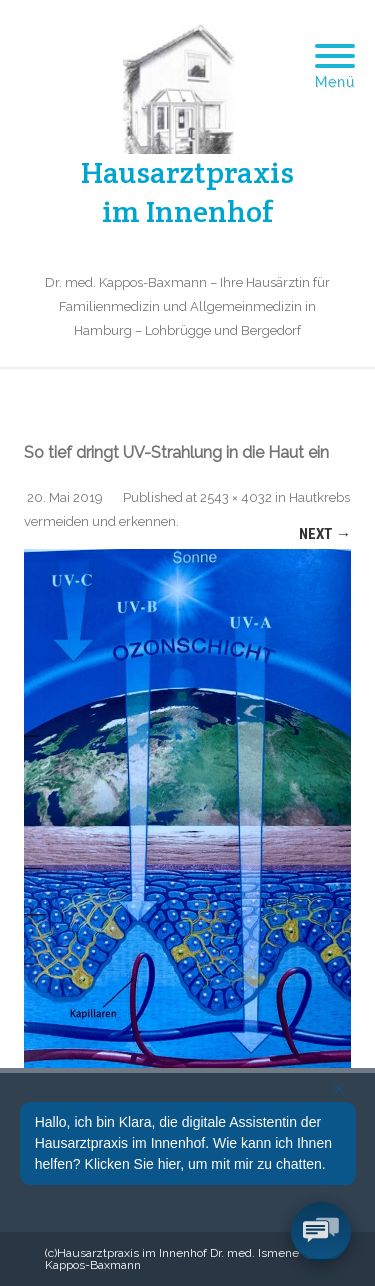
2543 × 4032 (236, 497)
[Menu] (335, 44)
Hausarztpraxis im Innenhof (187, 192)
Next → (325, 534)
